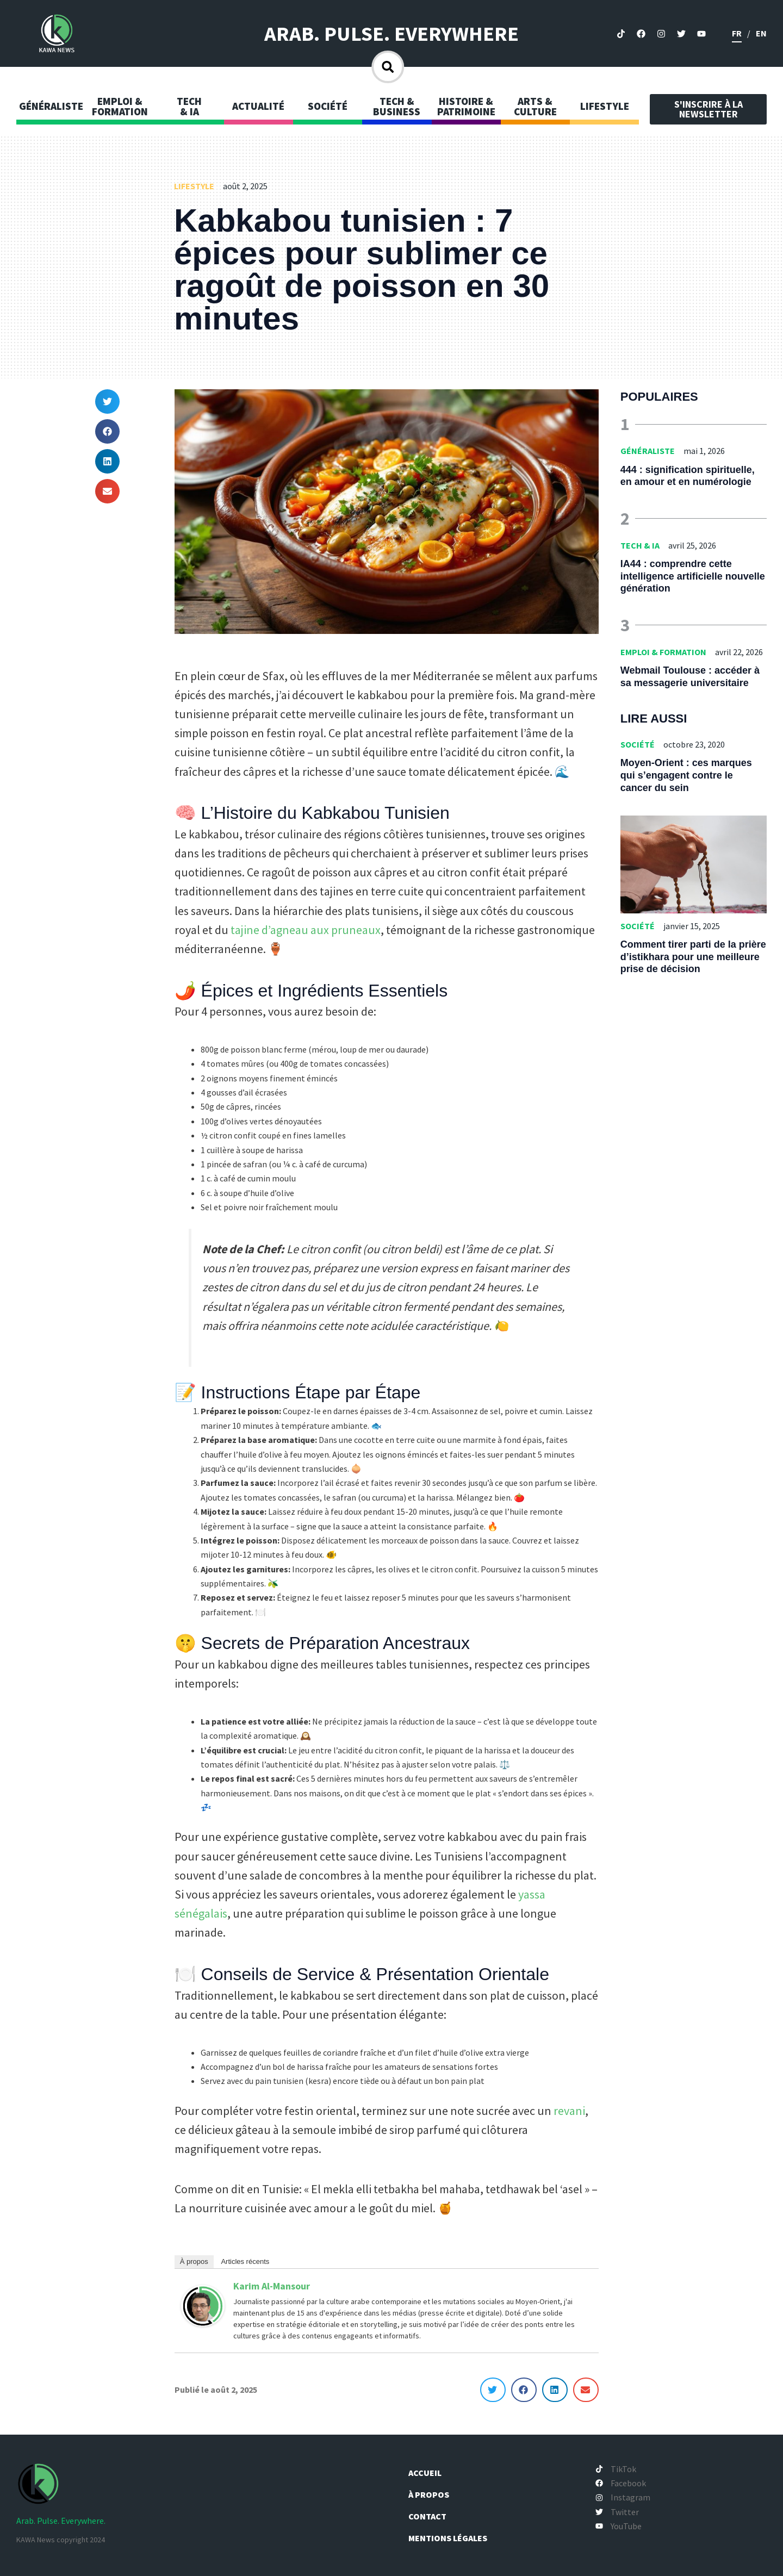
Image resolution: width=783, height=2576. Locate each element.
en (761, 33)
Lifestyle (194, 186)
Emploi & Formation (663, 651)
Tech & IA (640, 545)
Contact (432, 2516)
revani (569, 2110)
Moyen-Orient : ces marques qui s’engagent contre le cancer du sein (686, 775)
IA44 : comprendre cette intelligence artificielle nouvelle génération (692, 576)
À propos (194, 2261)
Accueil (429, 2472)
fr (737, 33)
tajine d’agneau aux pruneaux (306, 929)
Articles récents (245, 2261)
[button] (107, 401)
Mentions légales (452, 2538)
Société (637, 744)
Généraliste (647, 450)
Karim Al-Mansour (271, 2286)
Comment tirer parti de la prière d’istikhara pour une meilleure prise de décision (693, 956)
